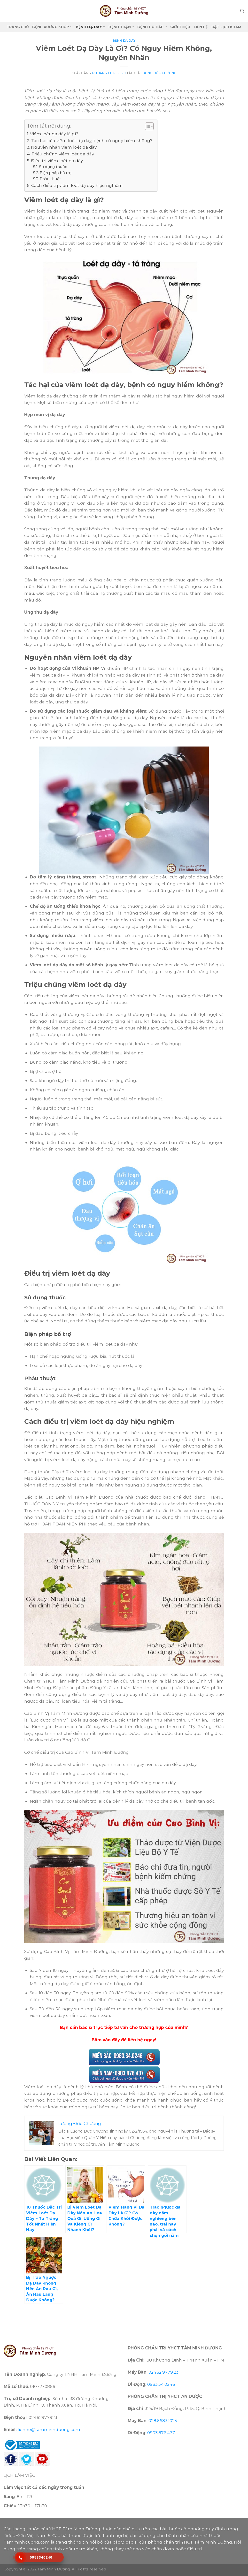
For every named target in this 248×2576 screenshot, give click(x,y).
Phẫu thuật (50, 178)
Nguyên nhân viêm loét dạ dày (64, 147)
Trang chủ (18, 27)
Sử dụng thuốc (53, 166)
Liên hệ (201, 27)
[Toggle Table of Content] (146, 126)
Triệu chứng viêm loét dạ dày (62, 153)
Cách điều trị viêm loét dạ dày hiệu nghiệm (77, 185)
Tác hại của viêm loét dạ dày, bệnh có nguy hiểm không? (91, 140)
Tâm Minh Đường (54, 2569)
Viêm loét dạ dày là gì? (54, 133)
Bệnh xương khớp (52, 26)
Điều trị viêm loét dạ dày (57, 160)
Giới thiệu (180, 27)
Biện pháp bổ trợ (55, 172)
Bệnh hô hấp (152, 26)
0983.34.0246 (161, 2384)
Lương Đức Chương (159, 73)
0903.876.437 (161, 2432)
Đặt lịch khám (226, 27)
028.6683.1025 (162, 2420)
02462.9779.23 (163, 2372)
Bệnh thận (121, 26)
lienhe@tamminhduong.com (49, 2429)
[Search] (242, 11)
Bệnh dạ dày (90, 26)
